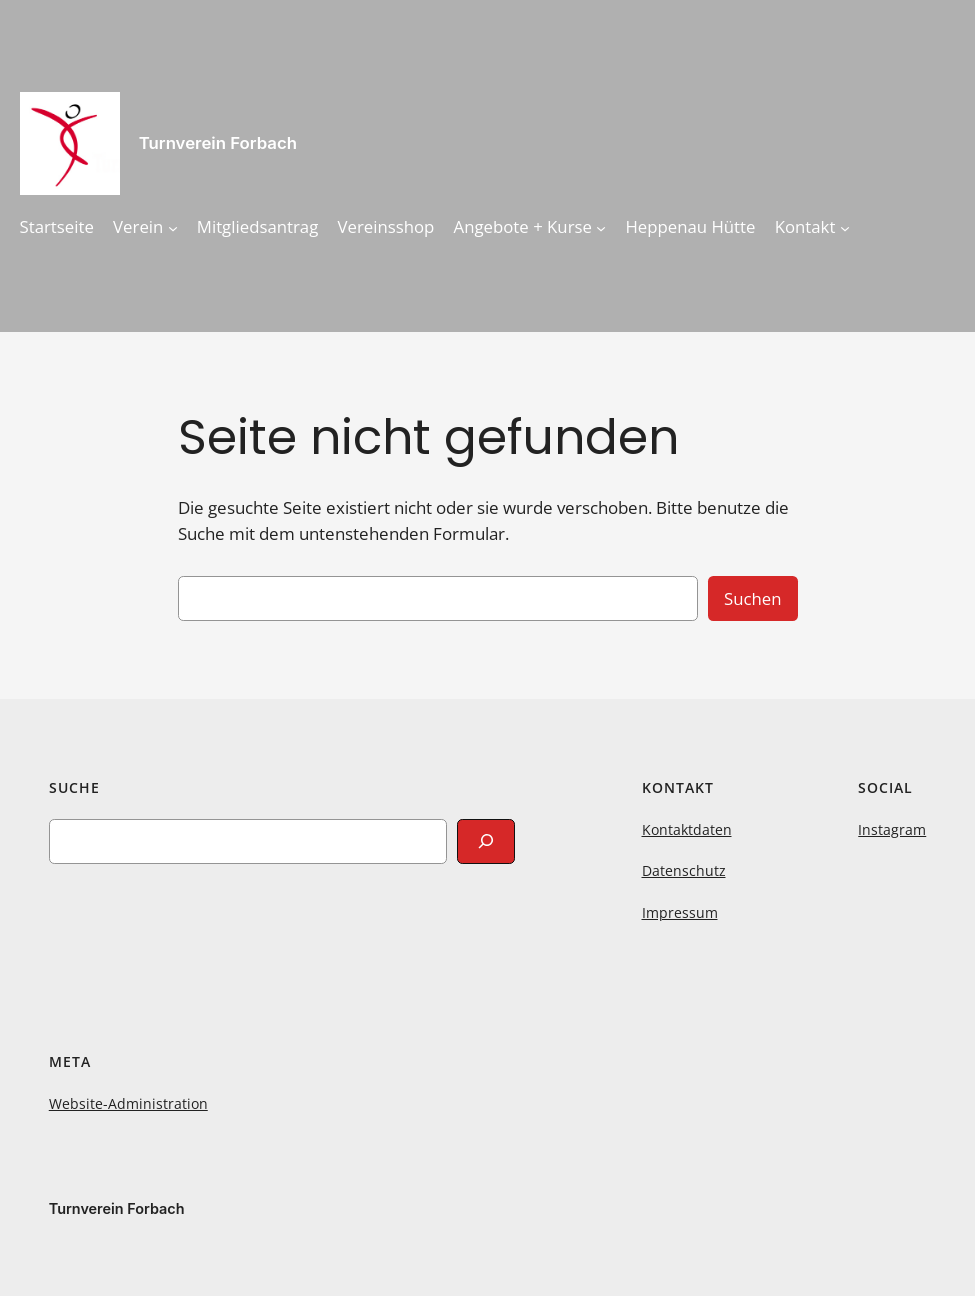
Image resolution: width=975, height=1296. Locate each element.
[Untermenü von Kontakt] (845, 227)
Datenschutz (684, 870)
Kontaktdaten (687, 829)
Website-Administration (128, 1103)
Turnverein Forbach (218, 143)
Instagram (892, 829)
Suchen (753, 598)
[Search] (486, 841)
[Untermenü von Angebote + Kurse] (601, 227)
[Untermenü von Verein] (173, 227)
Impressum (680, 912)
